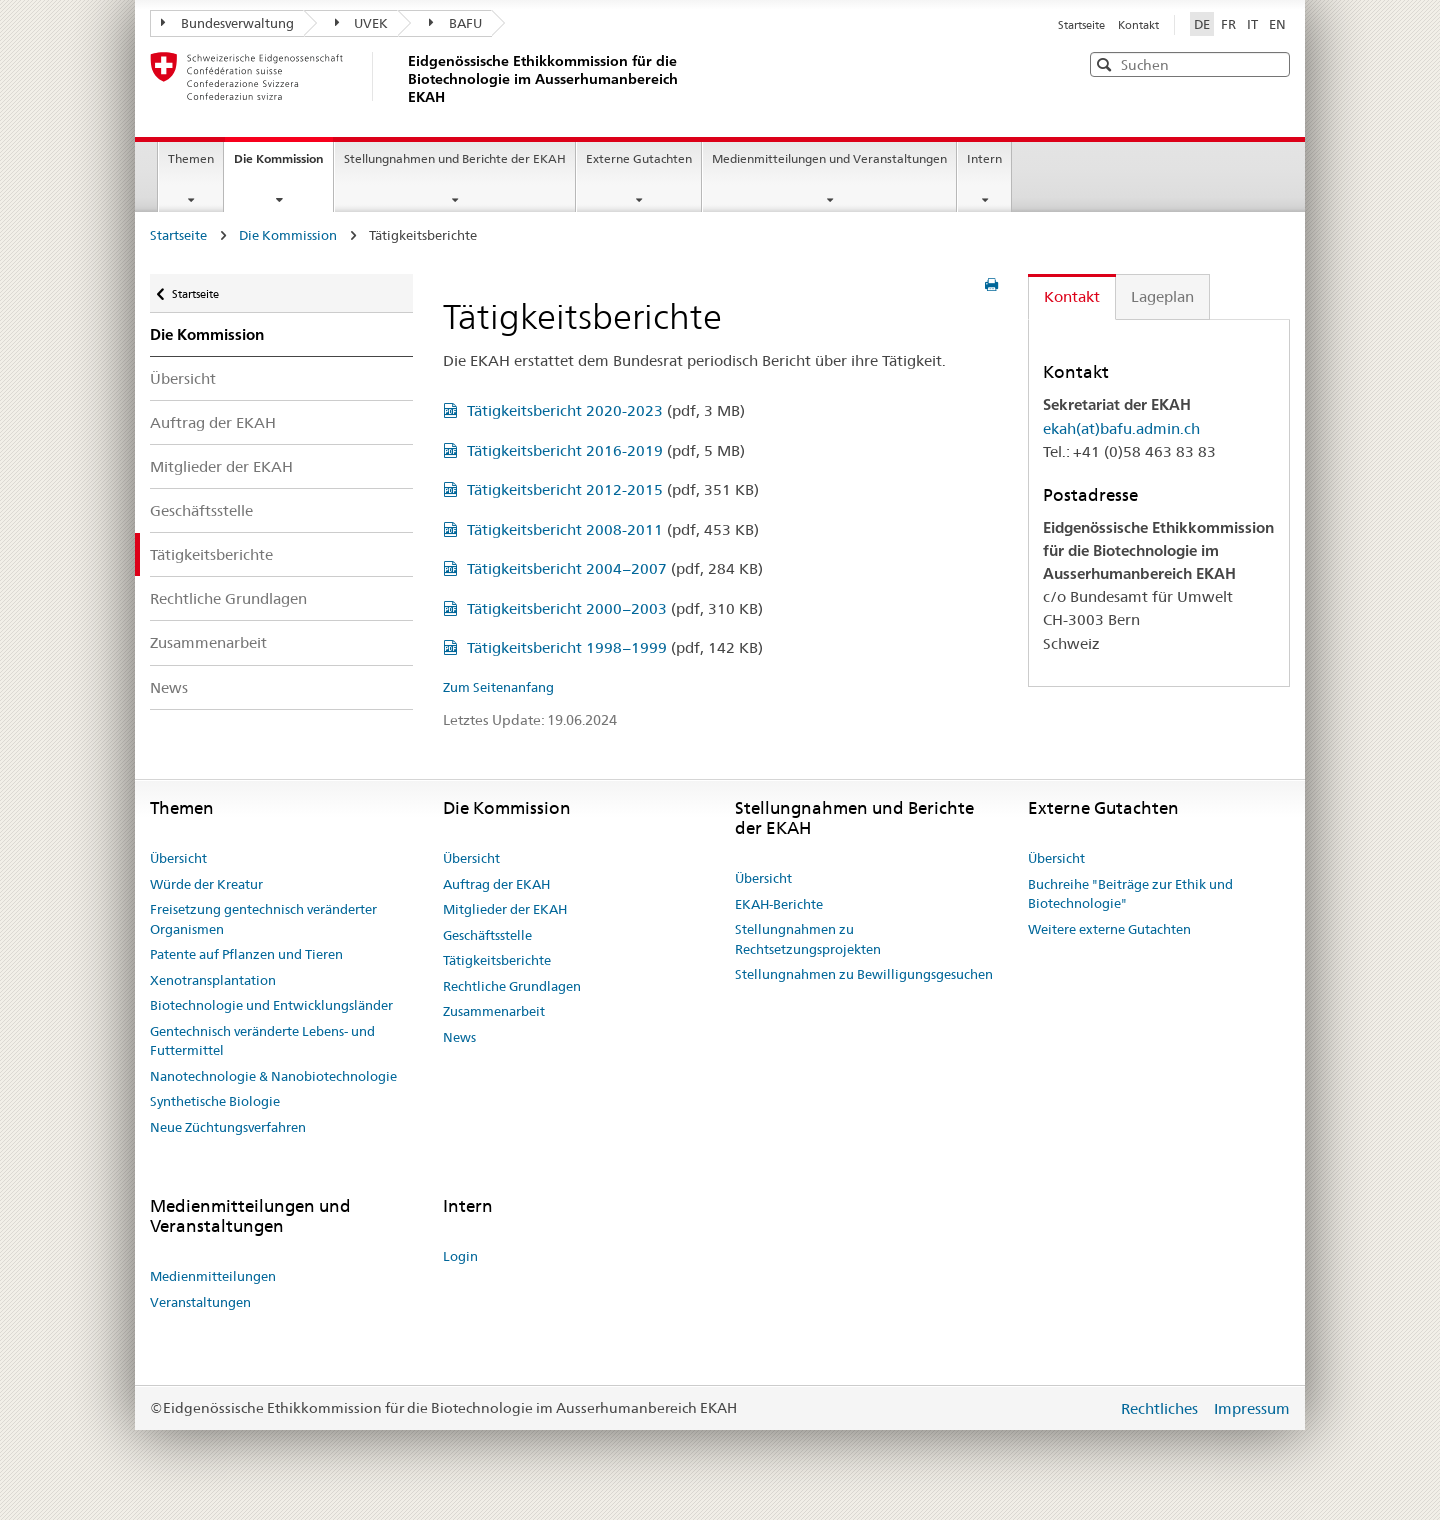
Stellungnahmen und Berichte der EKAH (455, 158)
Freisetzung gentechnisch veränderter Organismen (263, 919)
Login (460, 1256)
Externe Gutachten (639, 158)
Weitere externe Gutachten (1109, 929)
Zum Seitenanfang (498, 687)
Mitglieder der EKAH (221, 466)
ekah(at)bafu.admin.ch (1121, 428)
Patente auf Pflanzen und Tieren (246, 954)
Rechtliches (1161, 1408)
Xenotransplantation (213, 980)
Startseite (1083, 25)
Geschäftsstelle (201, 510)
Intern (984, 158)
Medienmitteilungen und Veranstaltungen (829, 158)
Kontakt (1138, 25)
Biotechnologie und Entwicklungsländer (271, 1005)
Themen (191, 158)
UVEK (362, 23)
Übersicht (183, 378)
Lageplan (1162, 296)
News (169, 687)
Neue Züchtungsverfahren (228, 1127)
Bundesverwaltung (227, 23)
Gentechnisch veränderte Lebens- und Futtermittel (262, 1041)
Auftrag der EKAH (213, 422)
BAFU (455, 23)
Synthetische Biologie (215, 1101)
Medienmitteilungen (213, 1276)
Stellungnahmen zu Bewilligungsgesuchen (864, 974)
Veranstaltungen (200, 1302)
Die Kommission (283, 165)
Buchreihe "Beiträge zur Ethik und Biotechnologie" (1130, 894)
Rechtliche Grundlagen (228, 598)
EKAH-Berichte (779, 904)
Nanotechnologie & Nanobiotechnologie (273, 1076)
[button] (1273, 63)
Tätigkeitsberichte (211, 554)
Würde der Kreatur (206, 884)
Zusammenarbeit (208, 642)
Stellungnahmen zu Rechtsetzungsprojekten (808, 939)
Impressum (1252, 1408)
